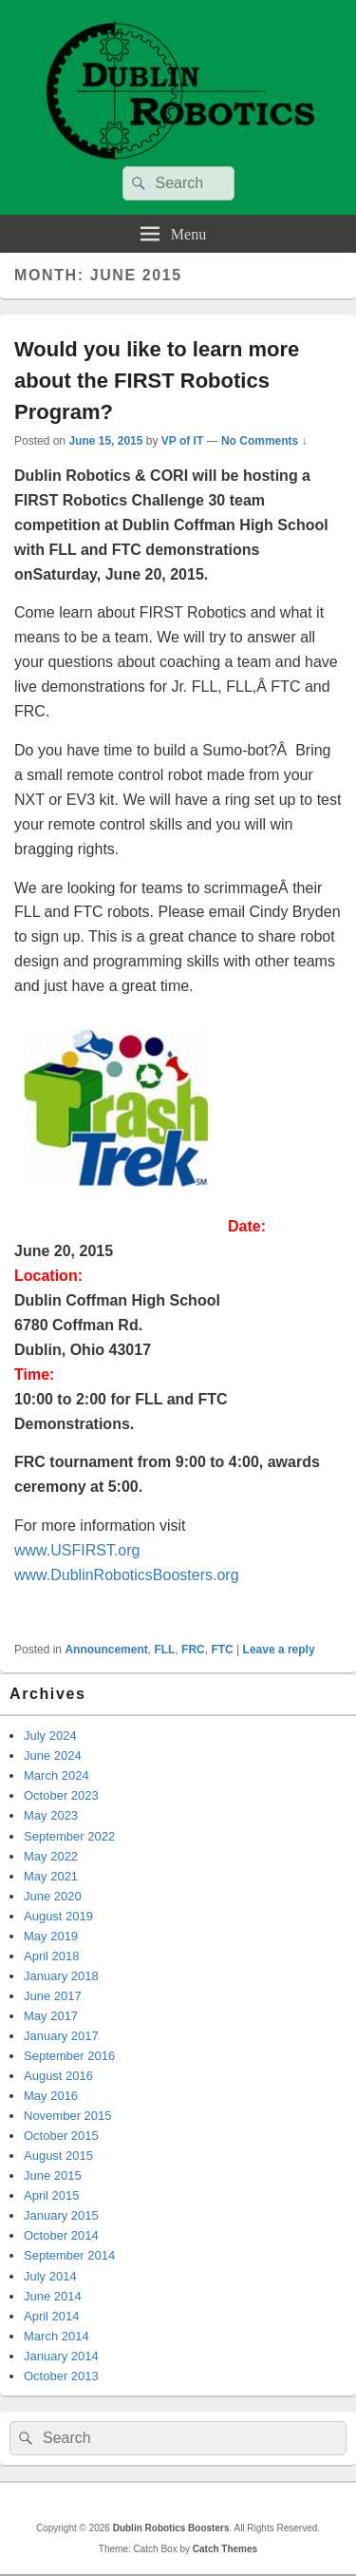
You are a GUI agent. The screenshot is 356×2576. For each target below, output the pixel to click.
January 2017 (61, 2036)
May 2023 (51, 1815)
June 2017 (53, 1996)
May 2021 (51, 1876)
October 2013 (61, 2376)
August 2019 (58, 1916)
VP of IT (182, 441)
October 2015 (61, 2135)
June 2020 (53, 1896)
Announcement (106, 1649)
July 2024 (50, 1735)
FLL (164, 1649)
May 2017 (51, 2016)
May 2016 (51, 2096)
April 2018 (52, 1956)
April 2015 (52, 2195)
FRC (193, 1649)
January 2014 (61, 2356)
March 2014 (56, 2336)
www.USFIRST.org (77, 1550)
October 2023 (61, 1795)
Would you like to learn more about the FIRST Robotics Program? (156, 380)
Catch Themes (225, 2549)
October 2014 (61, 2235)
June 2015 (53, 2175)
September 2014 (69, 2255)
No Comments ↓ (264, 441)
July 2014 (50, 2276)
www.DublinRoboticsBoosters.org (126, 1575)
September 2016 (69, 2056)
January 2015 (61, 2215)
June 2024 (53, 1755)
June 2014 (53, 2296)
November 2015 (68, 2116)
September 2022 (69, 1836)
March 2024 (56, 1775)
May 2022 (51, 1856)
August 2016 (58, 2076)
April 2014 (52, 2316)
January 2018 (61, 1976)
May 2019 (51, 1936)
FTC (222, 1649)
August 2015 (58, 2155)
